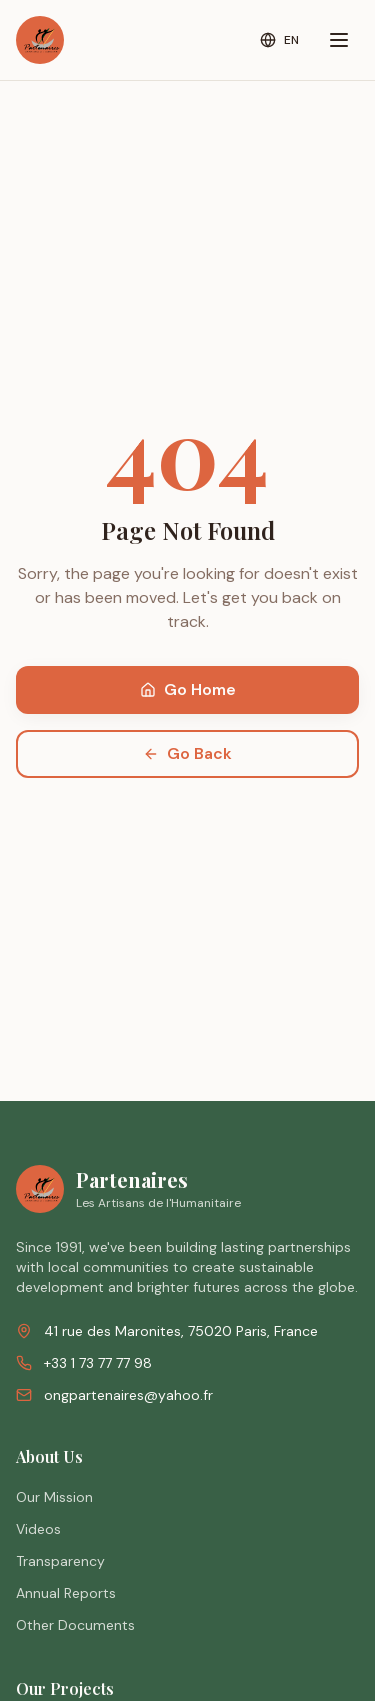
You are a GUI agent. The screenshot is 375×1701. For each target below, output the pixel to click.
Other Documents (75, 1625)
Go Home (188, 689)
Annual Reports (66, 1593)
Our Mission (54, 1497)
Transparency (60, 1561)
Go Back (187, 753)
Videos (38, 1529)
